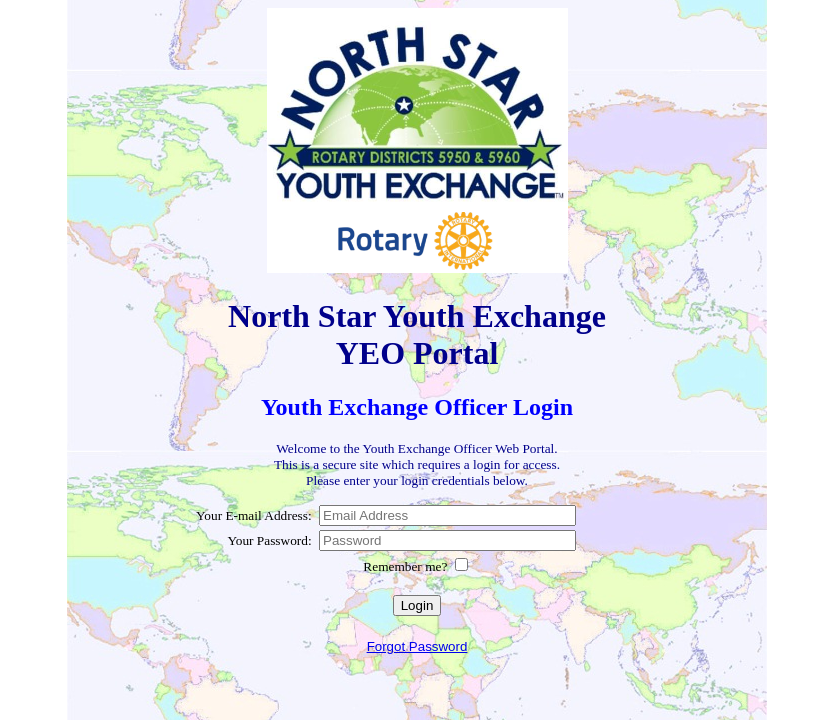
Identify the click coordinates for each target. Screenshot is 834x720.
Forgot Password (417, 646)
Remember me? (406, 566)
